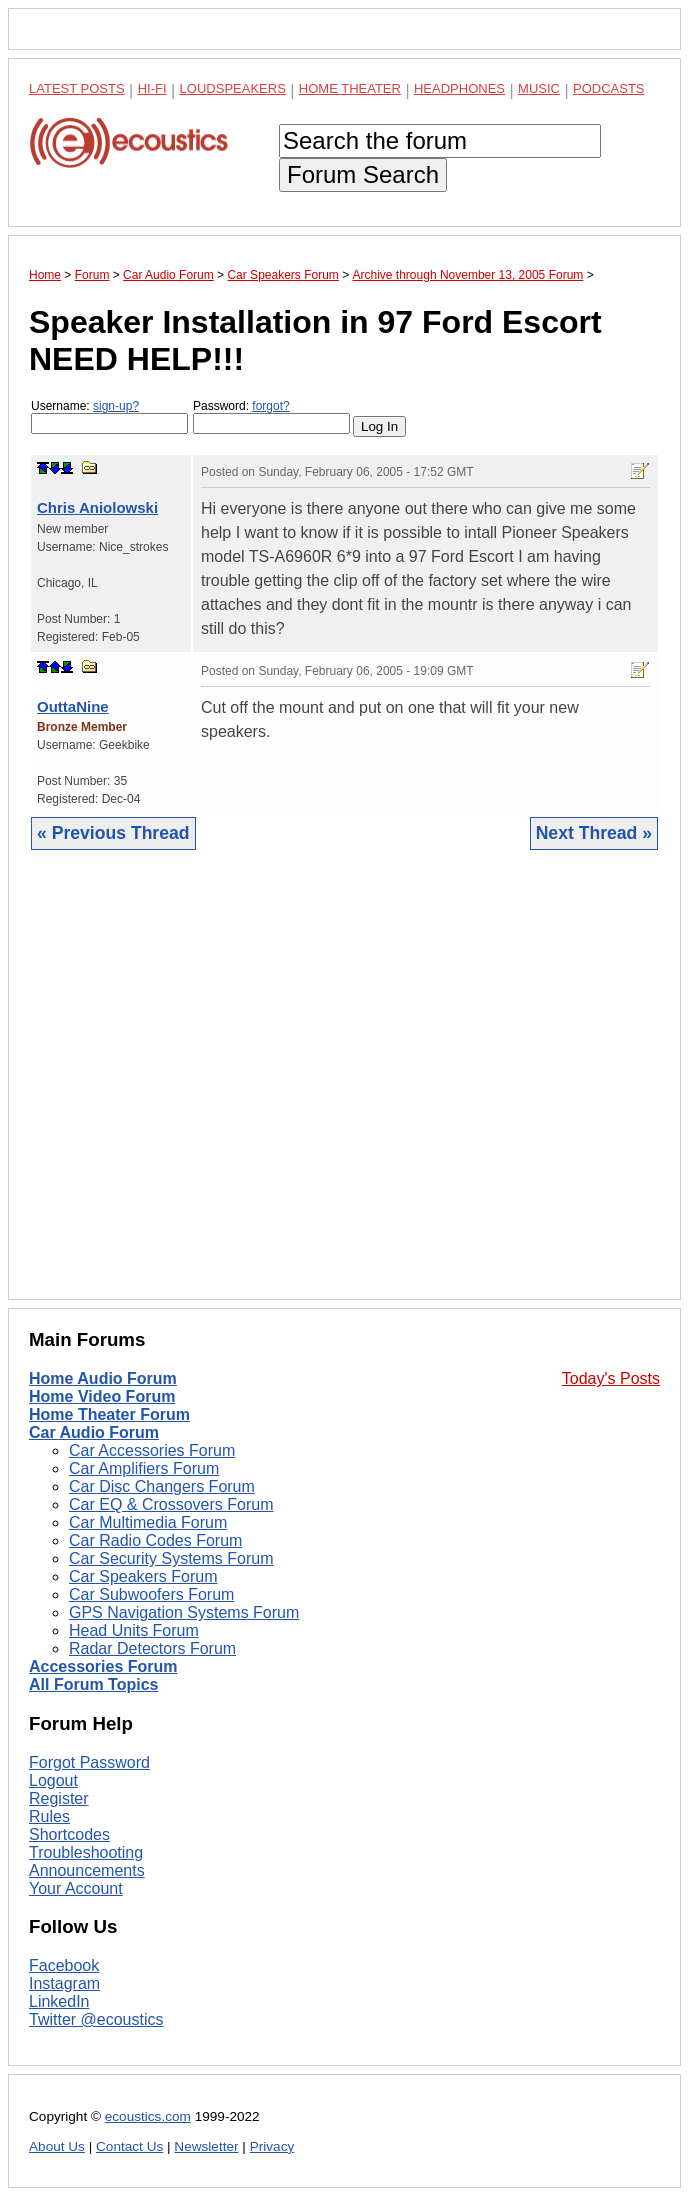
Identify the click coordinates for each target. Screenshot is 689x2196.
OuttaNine (73, 706)
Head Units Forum (134, 1630)
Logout (53, 1780)
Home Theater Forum (109, 1414)
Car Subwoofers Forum (151, 1594)
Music (539, 88)
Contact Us (129, 2146)
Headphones (459, 88)
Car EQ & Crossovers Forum (171, 1504)
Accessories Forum (103, 1666)
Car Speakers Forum (143, 1576)
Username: (109, 416)
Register (59, 1798)
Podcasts (609, 88)
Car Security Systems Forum (171, 1558)
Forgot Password (89, 1762)
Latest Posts (77, 88)
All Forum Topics (93, 1684)
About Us (57, 2146)
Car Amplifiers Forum (144, 1468)
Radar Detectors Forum (152, 1648)
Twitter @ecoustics (96, 2019)
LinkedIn (59, 2001)
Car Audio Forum (94, 1432)
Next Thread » (594, 833)
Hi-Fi (152, 88)
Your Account (76, 1888)
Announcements (87, 1870)
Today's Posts (611, 1378)
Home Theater (350, 88)
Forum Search (363, 174)
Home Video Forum (102, 1396)
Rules (49, 1816)
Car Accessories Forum (152, 1450)
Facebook (64, 1965)
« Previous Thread (113, 833)
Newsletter (206, 2146)
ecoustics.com (148, 2116)
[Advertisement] (344, 1090)
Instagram (64, 1983)
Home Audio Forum (103, 1378)
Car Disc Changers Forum (162, 1486)
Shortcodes (69, 1834)
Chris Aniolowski (97, 507)
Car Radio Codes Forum (155, 1540)
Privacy (272, 2146)
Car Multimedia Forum (148, 1522)
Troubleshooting (86, 1852)
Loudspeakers (233, 88)
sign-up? (116, 406)
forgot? (270, 406)
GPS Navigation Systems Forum (184, 1612)
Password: (271, 416)
